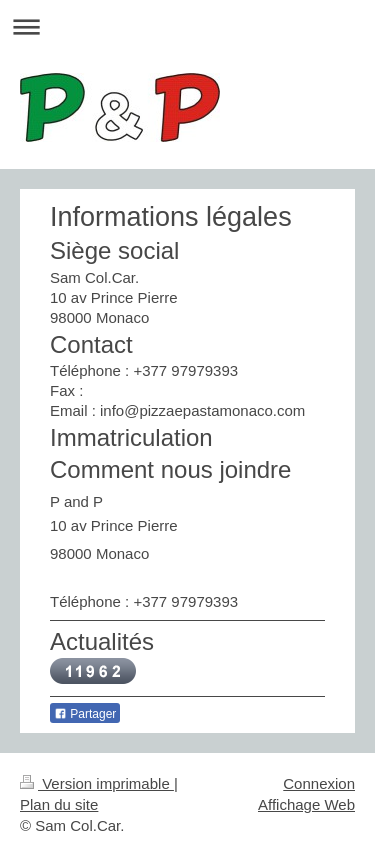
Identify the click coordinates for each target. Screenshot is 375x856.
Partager (85, 714)
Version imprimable (97, 783)
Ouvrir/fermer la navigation (187, 26)
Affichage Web (306, 804)
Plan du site (59, 804)
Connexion (319, 783)
